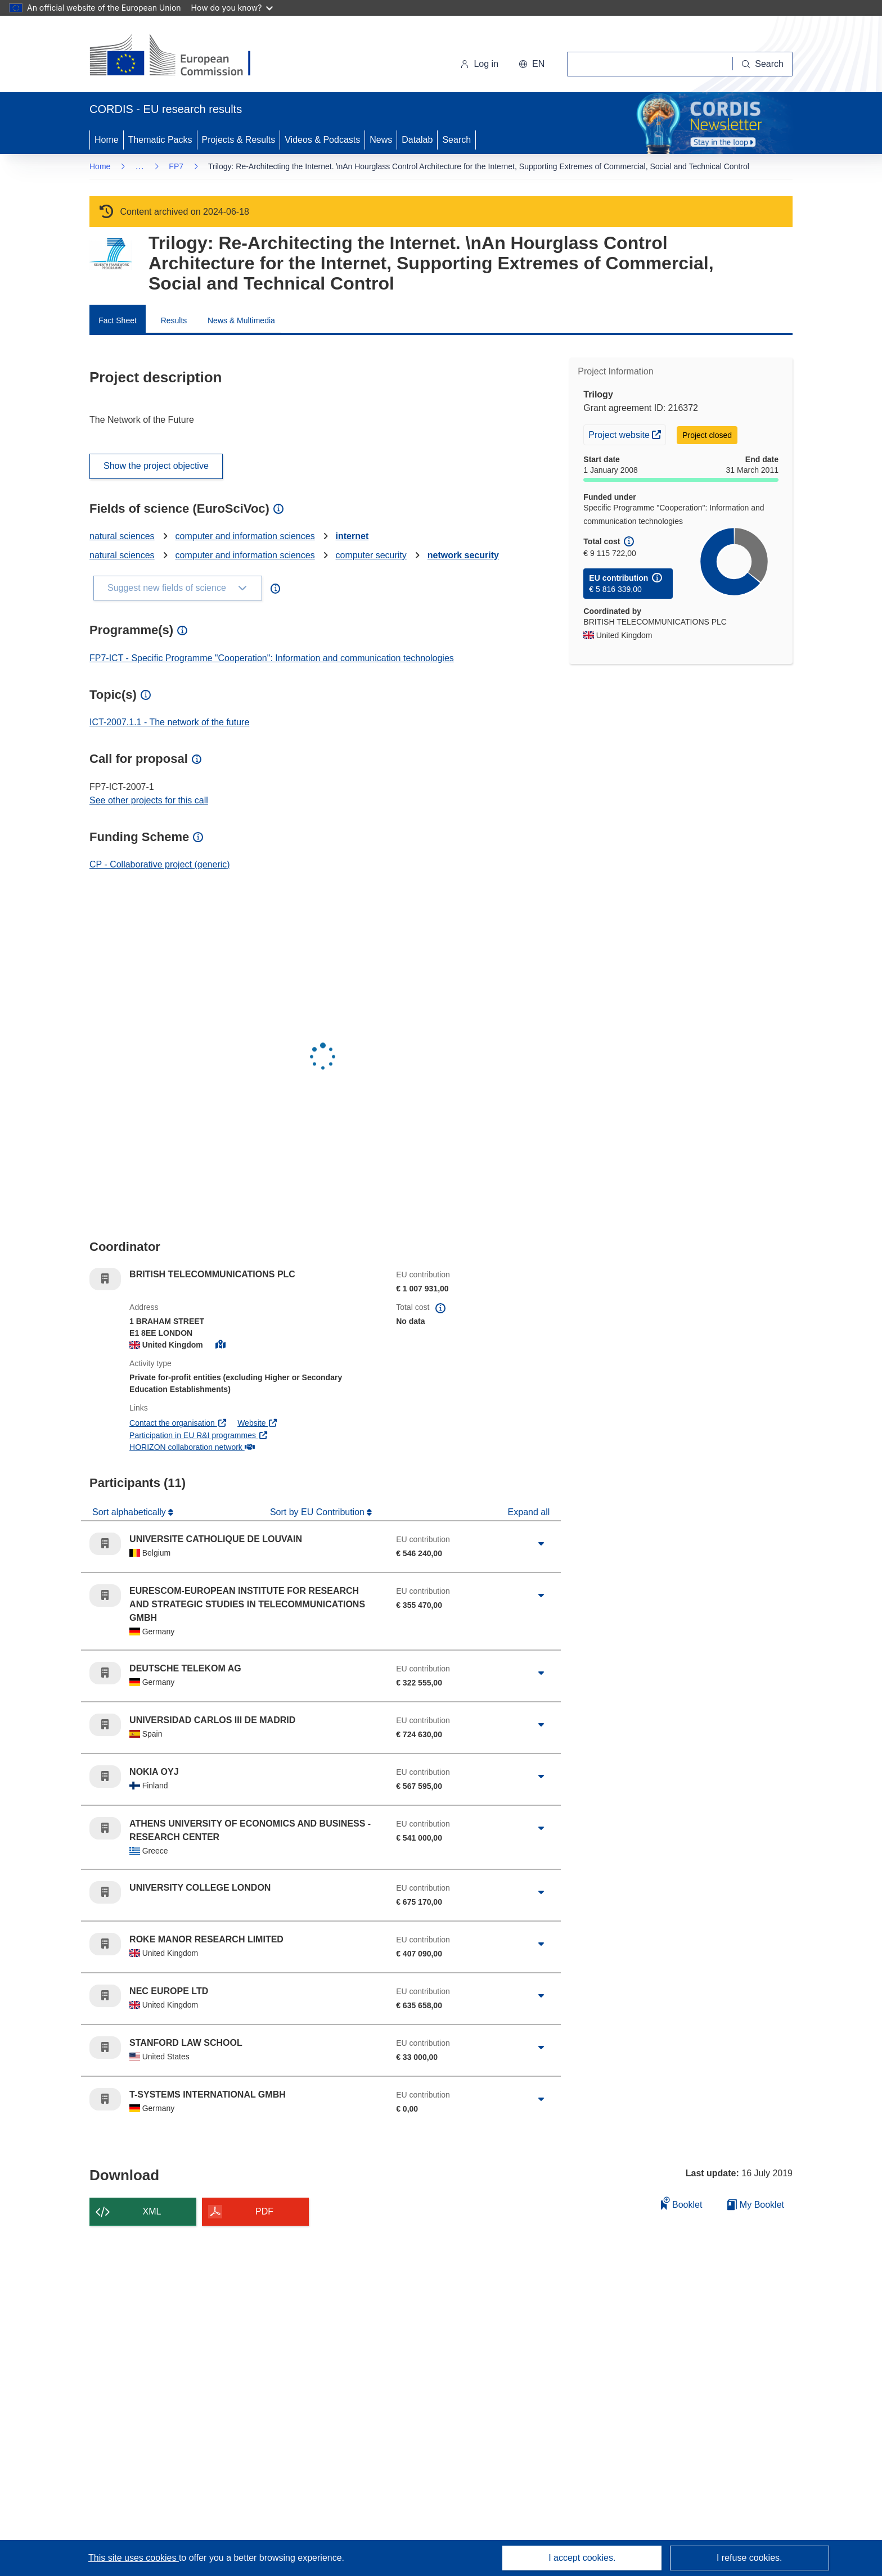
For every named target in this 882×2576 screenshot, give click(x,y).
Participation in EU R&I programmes (198, 1435)
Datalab (417, 139)
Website (257, 1422)
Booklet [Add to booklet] (682, 2203)
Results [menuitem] (174, 320)
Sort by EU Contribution (318, 1512)
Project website (627, 433)
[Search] (763, 64)
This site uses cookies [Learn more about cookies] (133, 2558)
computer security (371, 555)
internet (352, 536)
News (381, 139)
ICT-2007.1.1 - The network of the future (169, 722)
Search (456, 139)
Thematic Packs (160, 139)
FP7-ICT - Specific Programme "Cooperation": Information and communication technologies (271, 658)
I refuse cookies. (749, 2558)
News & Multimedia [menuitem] (241, 320)
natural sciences (122, 536)
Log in (479, 64)
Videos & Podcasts (322, 139)
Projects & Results (239, 139)
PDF (264, 2211)
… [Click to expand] (139, 166)
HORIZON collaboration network (191, 1447)
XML (152, 2211)
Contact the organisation (178, 1422)
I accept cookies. (581, 2558)
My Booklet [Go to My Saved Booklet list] (755, 2204)
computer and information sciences (245, 536)
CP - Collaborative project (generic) (159, 864)
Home (106, 139)
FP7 (176, 166)
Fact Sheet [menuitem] (117, 320)
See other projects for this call (148, 800)
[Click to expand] (541, 1544)
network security (463, 555)
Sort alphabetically (130, 1512)
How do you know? (232, 7)
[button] (532, 64)
